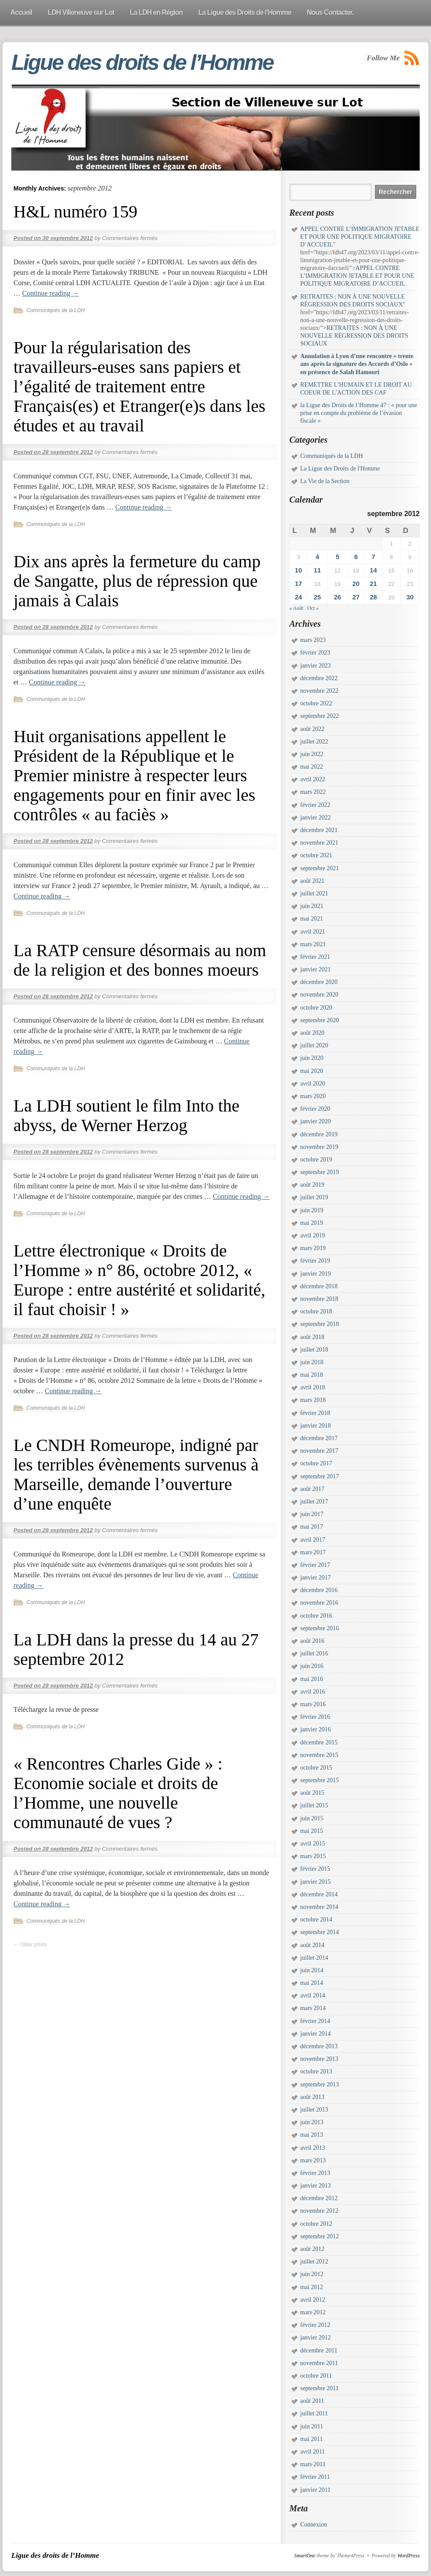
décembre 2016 (319, 1590)
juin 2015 (311, 1818)
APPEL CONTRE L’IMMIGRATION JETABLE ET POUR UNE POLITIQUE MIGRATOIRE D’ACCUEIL (359, 237)
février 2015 (315, 1868)
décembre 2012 (319, 2198)
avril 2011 (312, 2451)
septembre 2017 (319, 1476)
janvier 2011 (315, 2490)
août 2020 (312, 1033)
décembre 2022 (319, 678)
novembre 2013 (319, 2059)
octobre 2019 (316, 1159)
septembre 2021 (319, 868)
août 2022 (312, 729)
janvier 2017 (315, 1577)
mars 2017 (313, 1552)
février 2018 (315, 1413)
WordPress (409, 2556)
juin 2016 (311, 1666)
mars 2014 (313, 2008)
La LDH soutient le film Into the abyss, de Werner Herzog (126, 1115)
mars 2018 (313, 1400)
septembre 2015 (319, 1780)
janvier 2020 (315, 1121)
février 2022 (315, 805)
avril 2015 (312, 1843)
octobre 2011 (316, 2375)
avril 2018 (312, 1387)
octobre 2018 (316, 1311)
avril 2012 (312, 2299)
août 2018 (312, 1337)
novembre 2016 (319, 1602)
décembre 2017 (319, 1438)
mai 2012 (311, 2287)
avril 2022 (312, 779)
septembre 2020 (319, 1020)
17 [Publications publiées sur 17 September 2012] (298, 583)
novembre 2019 (319, 1147)
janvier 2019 (315, 1273)
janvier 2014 (315, 2033)
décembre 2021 (319, 830)
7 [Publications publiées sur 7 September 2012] (373, 556)
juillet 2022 (314, 741)
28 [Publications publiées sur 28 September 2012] (373, 597)
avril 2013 (312, 2148)
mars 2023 (313, 640)
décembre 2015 (319, 1742)
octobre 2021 (316, 855)
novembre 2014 (319, 1907)
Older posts (30, 1944)
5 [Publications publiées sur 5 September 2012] (337, 556)
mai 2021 (311, 918)
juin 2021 (311, 906)
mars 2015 (313, 1856)
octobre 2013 (316, 2071)
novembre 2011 (319, 2363)
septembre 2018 (319, 1324)
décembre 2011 (318, 2350)
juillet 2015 (314, 1805)
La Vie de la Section (324, 481)
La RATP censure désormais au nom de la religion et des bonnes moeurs (139, 960)
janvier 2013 (315, 2185)
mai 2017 (311, 1526)
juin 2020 (311, 1058)
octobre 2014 (316, 1919)
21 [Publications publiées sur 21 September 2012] (373, 583)
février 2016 (315, 1717)
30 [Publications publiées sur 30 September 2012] (410, 597)
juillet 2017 (314, 1501)
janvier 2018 (315, 1425)
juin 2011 (311, 2426)
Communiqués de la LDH (56, 310)
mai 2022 (311, 766)
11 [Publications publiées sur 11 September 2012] (317, 570)
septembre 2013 (319, 2084)
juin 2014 (311, 1970)
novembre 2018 (319, 1299)
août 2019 (312, 1184)
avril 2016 (312, 1691)
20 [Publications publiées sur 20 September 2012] (356, 583)
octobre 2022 (316, 703)
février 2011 (315, 2477)
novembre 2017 (319, 1451)
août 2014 (312, 1945)
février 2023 (315, 652)
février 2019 (315, 1260)
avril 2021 (312, 931)
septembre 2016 (319, 1628)
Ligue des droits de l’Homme (142, 62)
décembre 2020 (319, 982)
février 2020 (315, 1108)
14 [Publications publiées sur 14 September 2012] (373, 570)
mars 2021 (313, 944)
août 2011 (312, 2401)
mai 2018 (311, 1375)
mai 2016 (311, 1679)
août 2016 (312, 1641)
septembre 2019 (319, 1172)
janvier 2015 (315, 1882)
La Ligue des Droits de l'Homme (340, 468)
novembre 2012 (319, 2211)
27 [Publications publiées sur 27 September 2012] (356, 597)
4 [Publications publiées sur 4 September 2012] (317, 556)
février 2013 (315, 2173)
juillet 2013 (314, 2109)
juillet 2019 (314, 1197)
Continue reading (50, 293)
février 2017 (315, 1565)
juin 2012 (311, 2274)
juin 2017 (311, 1514)
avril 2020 (312, 1083)
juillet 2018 (314, 1349)
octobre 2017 (316, 1463)
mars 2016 (313, 1704)
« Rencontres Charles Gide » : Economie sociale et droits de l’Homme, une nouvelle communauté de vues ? (117, 1793)
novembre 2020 (319, 994)
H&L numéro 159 (75, 211)
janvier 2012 (315, 2337)
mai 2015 (311, 1831)
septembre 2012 (319, 2236)
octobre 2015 (316, 1767)
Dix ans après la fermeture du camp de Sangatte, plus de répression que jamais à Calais (137, 581)
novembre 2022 (319, 691)
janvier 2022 (315, 817)
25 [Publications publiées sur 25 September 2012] (317, 597)
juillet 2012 (314, 2261)
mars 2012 (313, 2312)
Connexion (313, 2524)
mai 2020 (311, 1071)
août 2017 (312, 1489)
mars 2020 (313, 1096)
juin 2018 (311, 1362)
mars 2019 (313, 1248)
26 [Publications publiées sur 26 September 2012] (337, 597)
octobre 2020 (316, 1007)
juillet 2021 (314, 893)
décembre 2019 (319, 1134)
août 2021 (312, 881)
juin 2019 (311, 1210)
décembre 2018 (319, 1286)
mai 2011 (311, 2439)
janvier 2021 (315, 969)
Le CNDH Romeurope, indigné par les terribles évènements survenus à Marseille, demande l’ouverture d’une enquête (136, 1474)
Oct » (312, 608)
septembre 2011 (319, 2388)
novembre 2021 (319, 842)
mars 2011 (312, 2464)
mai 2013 (311, 2135)
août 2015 (312, 1793)
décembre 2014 (319, 1894)
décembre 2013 (319, 2046)
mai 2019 (311, 1223)
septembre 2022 (319, 716)
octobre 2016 (316, 1615)
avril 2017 (312, 1539)
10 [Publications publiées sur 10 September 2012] (298, 570)
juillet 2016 (314, 1653)
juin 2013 (311, 2122)
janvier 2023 (315, 665)
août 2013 (312, 2097)
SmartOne (304, 2556)
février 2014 (315, 2021)
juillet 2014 (314, 1957)
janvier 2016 (315, 1729)
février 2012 (315, 2325)
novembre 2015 (319, 1755)
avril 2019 (312, 1235)
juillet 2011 (314, 2413)
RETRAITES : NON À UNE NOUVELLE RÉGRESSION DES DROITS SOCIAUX (354, 336)
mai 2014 (311, 1983)
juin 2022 (311, 754)
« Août (296, 608)
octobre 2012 (316, 2224)
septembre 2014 (319, 1932)
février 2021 (315, 957)
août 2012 (312, 2249)
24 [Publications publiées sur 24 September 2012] (298, 597)
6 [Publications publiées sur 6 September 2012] (356, 556)
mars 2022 (313, 792)
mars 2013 (313, 2160)
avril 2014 (312, 1995)
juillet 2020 (314, 1045)
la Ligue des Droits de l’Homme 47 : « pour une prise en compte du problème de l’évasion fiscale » (358, 413)
